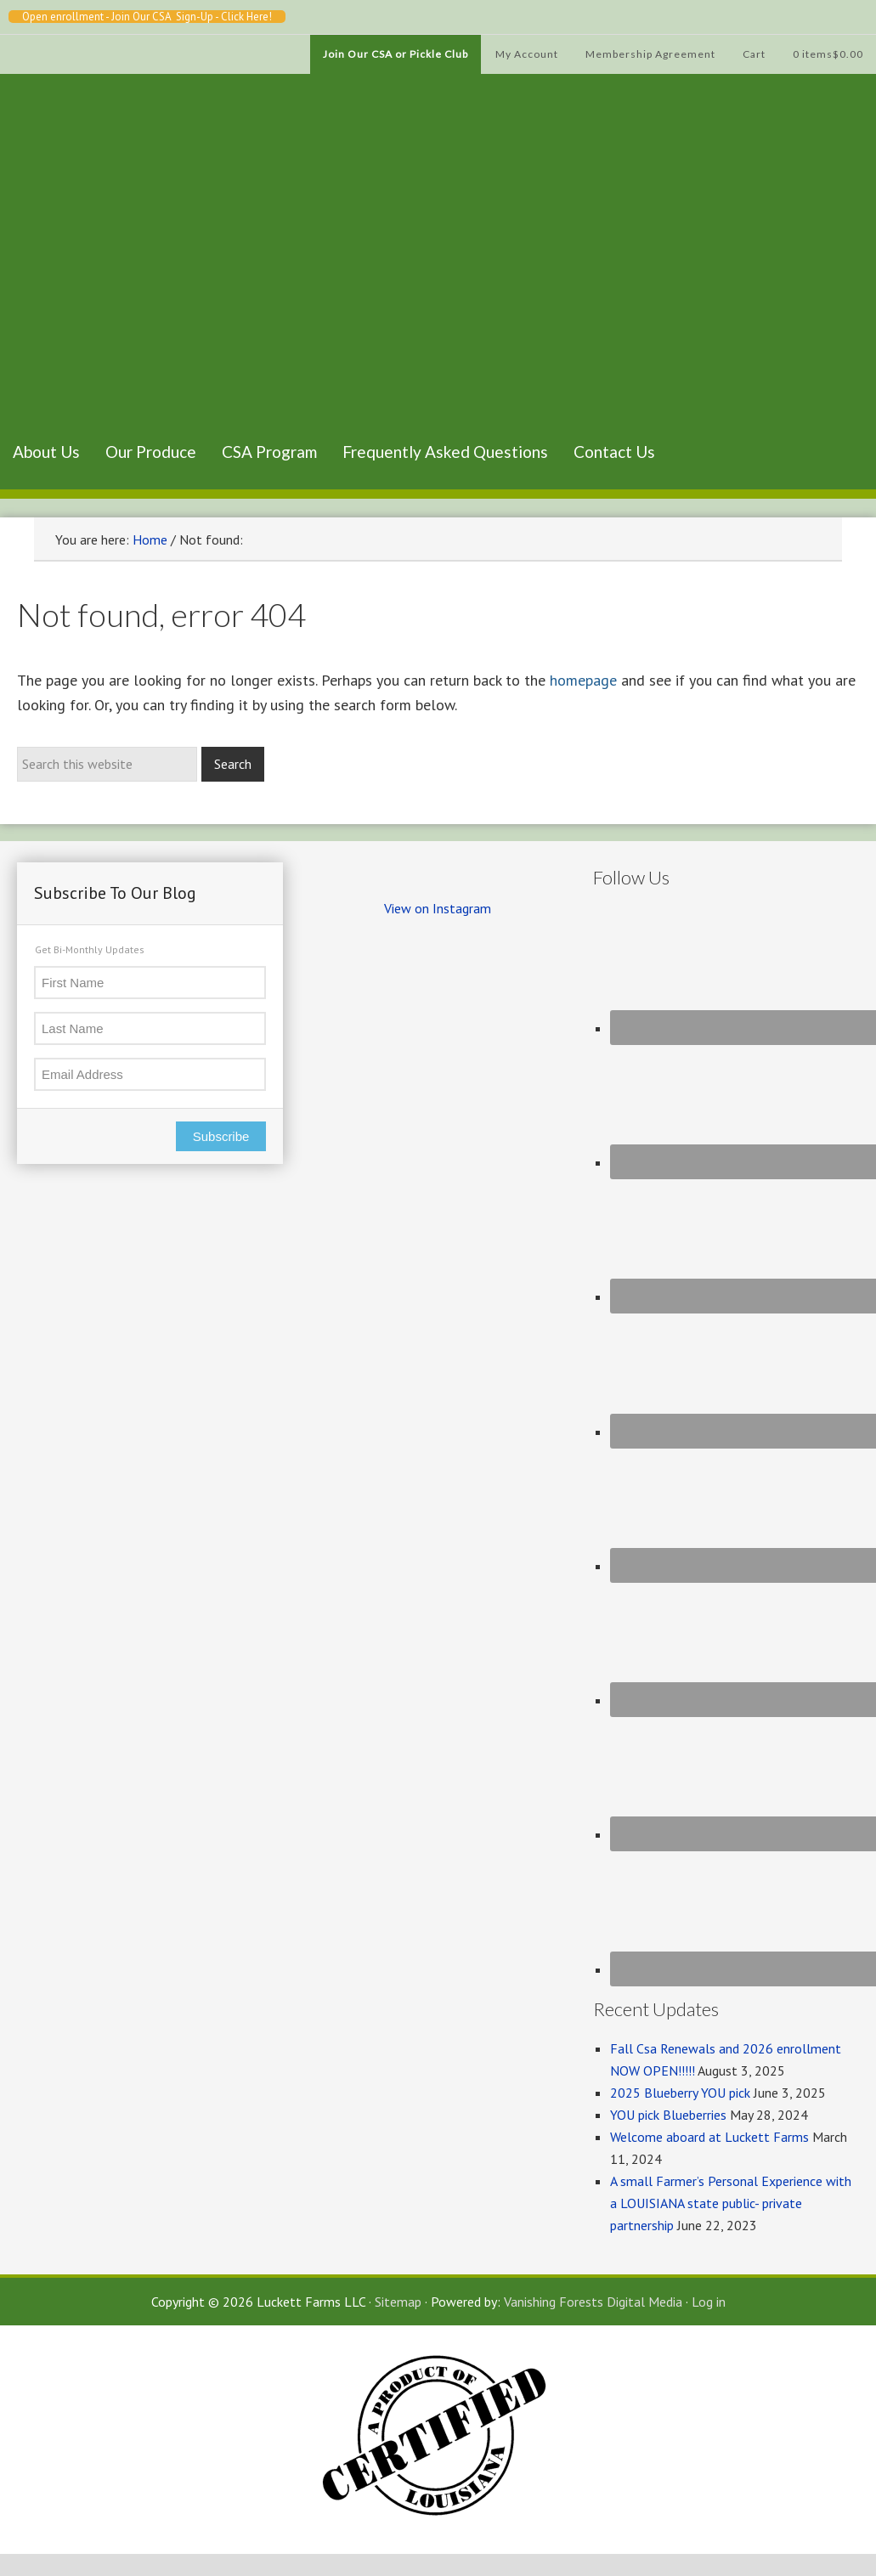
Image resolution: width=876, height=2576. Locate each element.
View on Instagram (437, 908)
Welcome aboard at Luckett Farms (709, 2136)
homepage (583, 680)
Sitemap (398, 2301)
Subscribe (221, 1136)
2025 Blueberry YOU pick (680, 2092)
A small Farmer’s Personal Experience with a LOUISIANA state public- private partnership (730, 2203)
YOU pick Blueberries (668, 2114)
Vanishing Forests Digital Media (593, 2301)
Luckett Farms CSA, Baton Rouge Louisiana (85, 276)
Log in (709, 2301)
